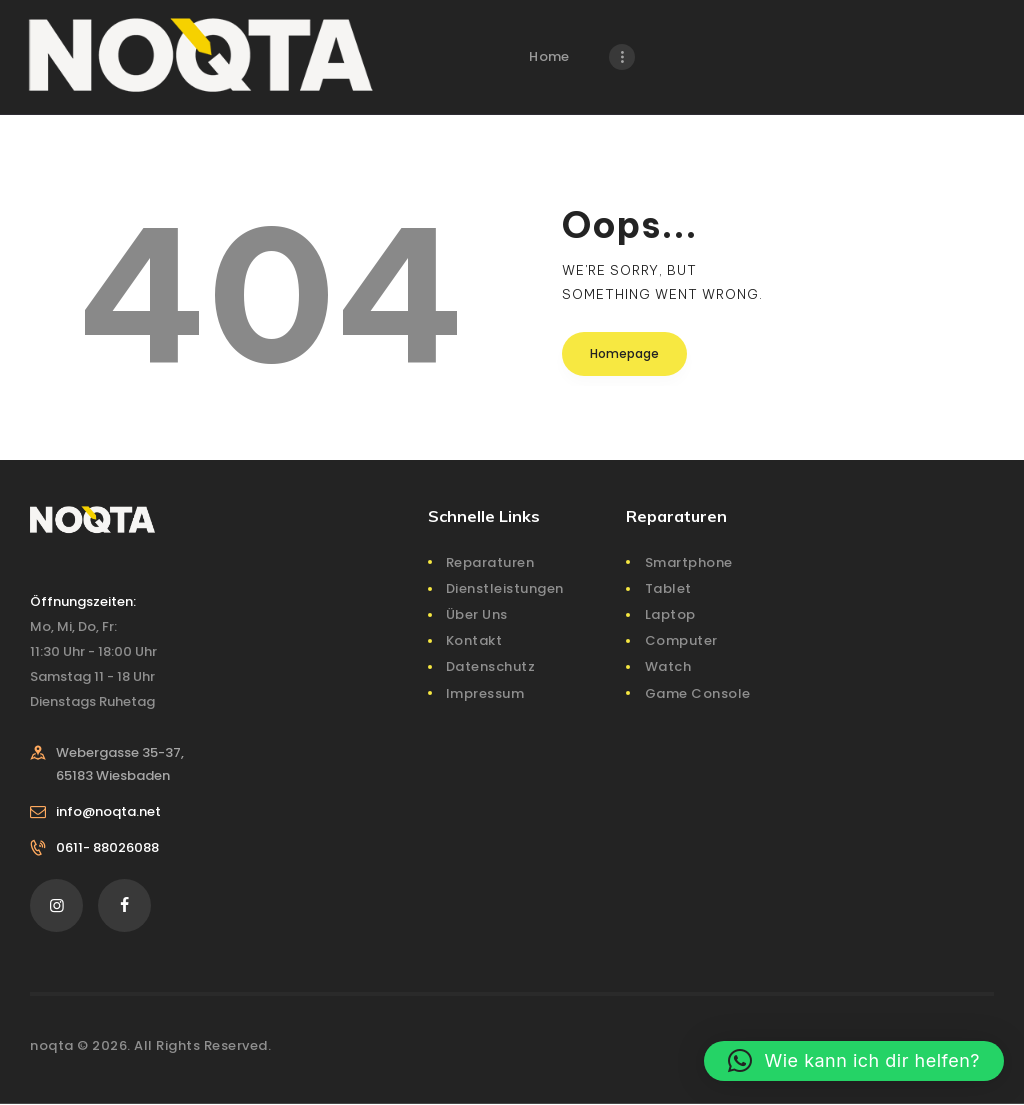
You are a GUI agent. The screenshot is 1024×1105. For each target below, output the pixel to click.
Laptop (670, 614)
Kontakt (474, 640)
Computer (681, 640)
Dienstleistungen (505, 588)
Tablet (668, 588)
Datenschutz (491, 666)
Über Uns (477, 614)
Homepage (624, 353)
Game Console (698, 693)
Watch (668, 666)
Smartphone (689, 562)
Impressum (485, 693)
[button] (854, 1061)
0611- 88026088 (107, 847)
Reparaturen (490, 562)
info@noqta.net (108, 811)
